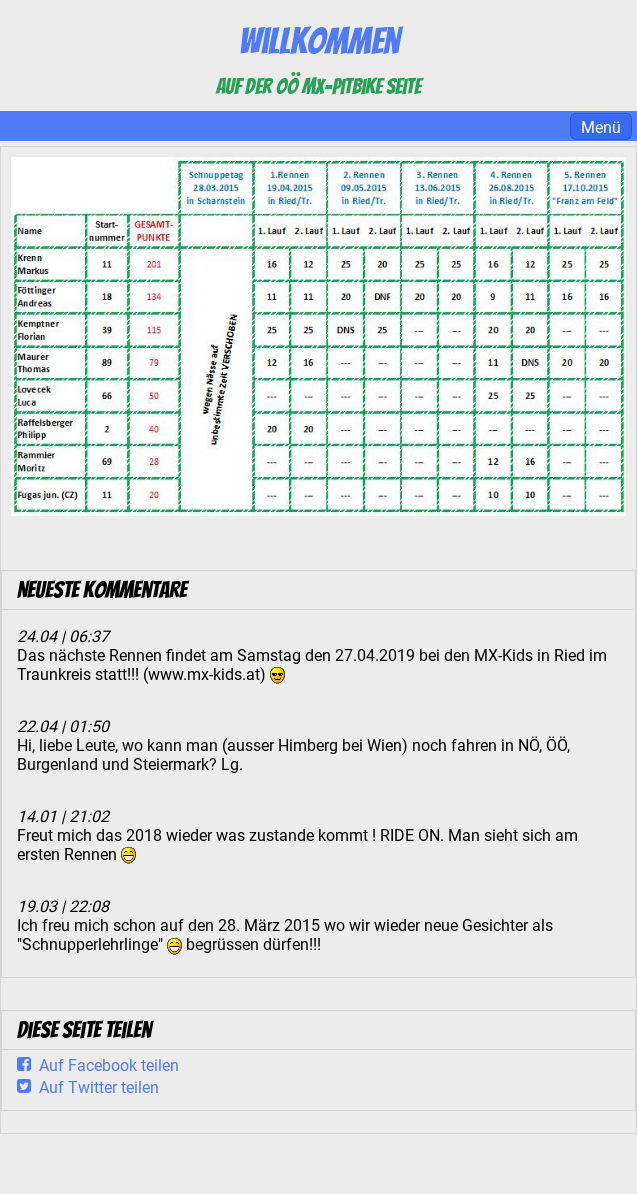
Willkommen (319, 41)
